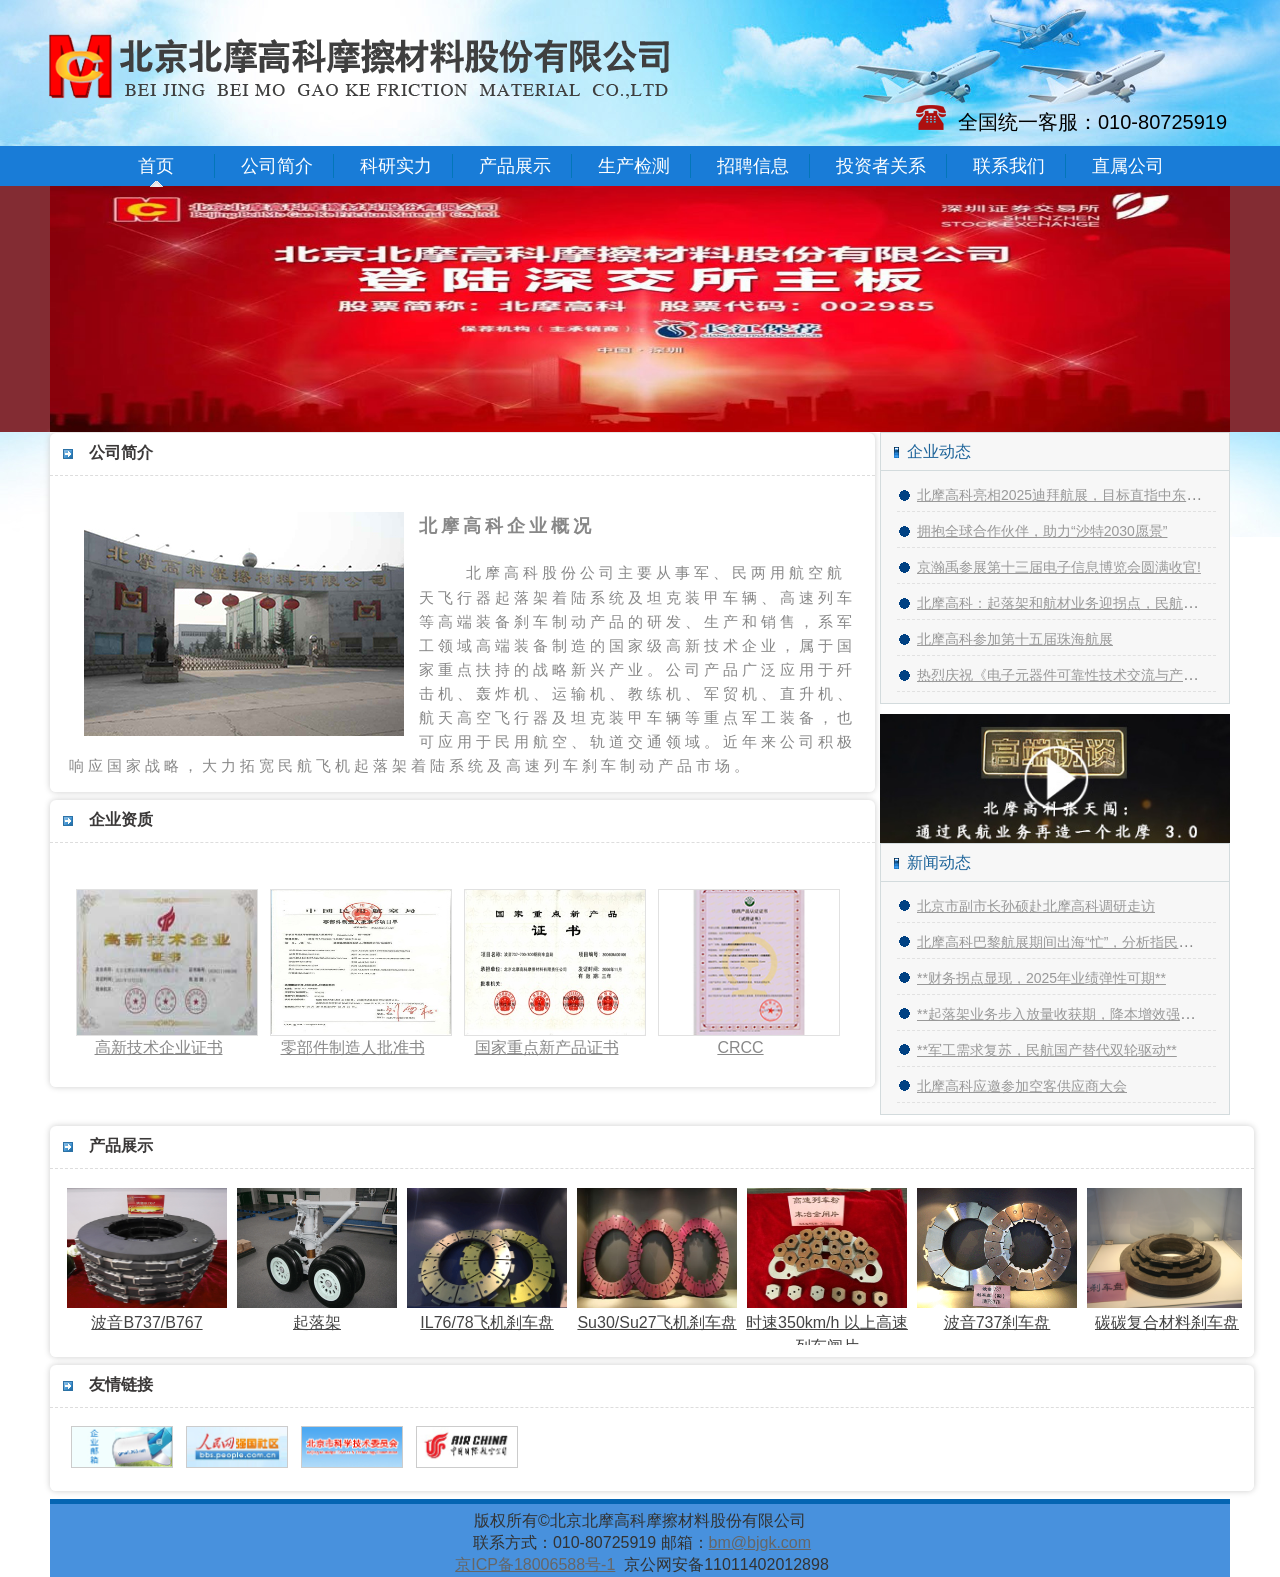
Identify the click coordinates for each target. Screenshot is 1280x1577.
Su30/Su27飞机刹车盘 (662, 1314)
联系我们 (1009, 166)
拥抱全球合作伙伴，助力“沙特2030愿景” (1042, 531)
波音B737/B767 (152, 1314)
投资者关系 (881, 166)
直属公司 (1128, 166)
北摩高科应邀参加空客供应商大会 (1022, 1086)
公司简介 (277, 166)
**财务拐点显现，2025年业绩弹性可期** (1041, 978)
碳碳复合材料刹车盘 (1172, 1314)
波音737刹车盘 (1002, 1314)
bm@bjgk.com (760, 1542)
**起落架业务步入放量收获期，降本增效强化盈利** (1075, 1014)
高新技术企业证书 (159, 1047)
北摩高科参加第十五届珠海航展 (1015, 639)
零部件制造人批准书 (353, 1047)
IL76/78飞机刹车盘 (492, 1314)
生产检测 (634, 166)
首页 (156, 166)
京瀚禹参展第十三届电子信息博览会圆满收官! (1059, 567)
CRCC (740, 1047)
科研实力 (396, 166)
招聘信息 (753, 166)
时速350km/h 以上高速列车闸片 (832, 1326)
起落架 (322, 1314)
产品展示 (515, 166)
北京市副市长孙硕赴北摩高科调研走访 (1036, 906)
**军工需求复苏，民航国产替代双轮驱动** (1047, 1050)
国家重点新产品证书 (547, 1047)
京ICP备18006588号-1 (535, 1564)
